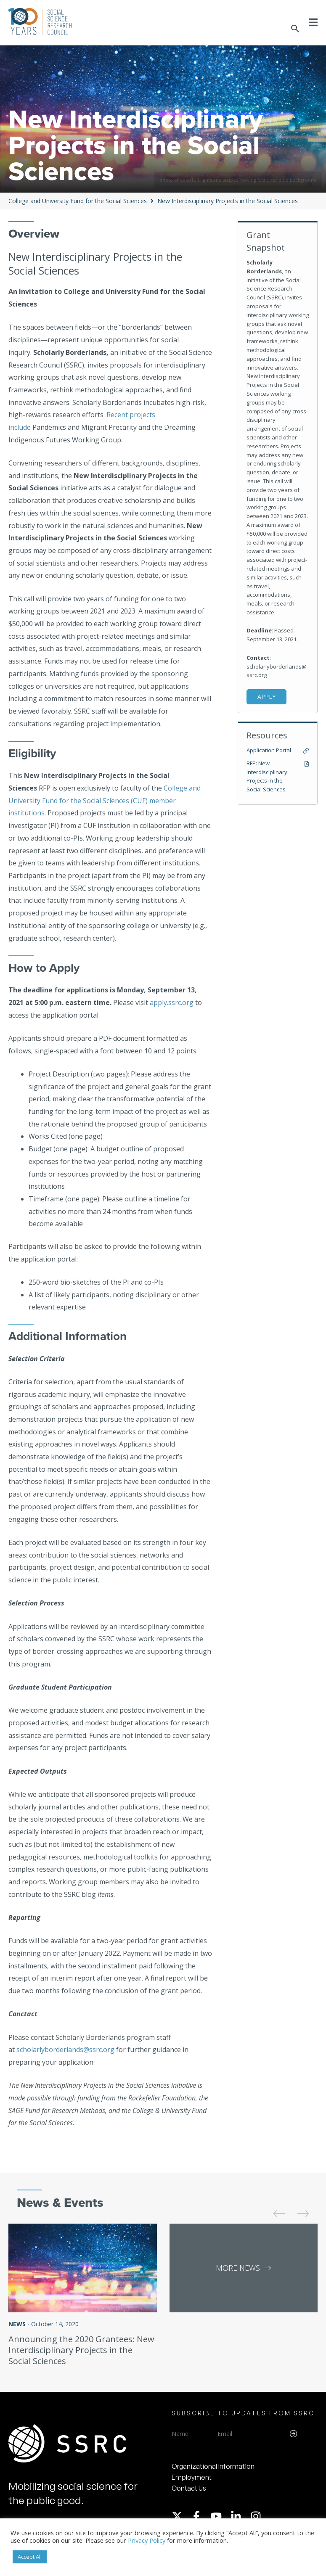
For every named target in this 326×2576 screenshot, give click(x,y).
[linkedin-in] (240, 2516)
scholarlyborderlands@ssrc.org (65, 2049)
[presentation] (272, 2207)
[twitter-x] (181, 2516)
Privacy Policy (146, 2540)
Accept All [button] (30, 2556)
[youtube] (220, 2516)
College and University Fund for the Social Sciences (77, 201)
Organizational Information (213, 2466)
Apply (266, 697)
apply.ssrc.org (171, 1002)
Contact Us (189, 2488)
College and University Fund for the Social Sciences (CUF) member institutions (104, 800)
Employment (192, 2477)
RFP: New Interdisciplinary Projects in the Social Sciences (266, 776)
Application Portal (268, 750)
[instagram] (257, 2516)
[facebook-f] (200, 2516)
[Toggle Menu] (313, 22)
